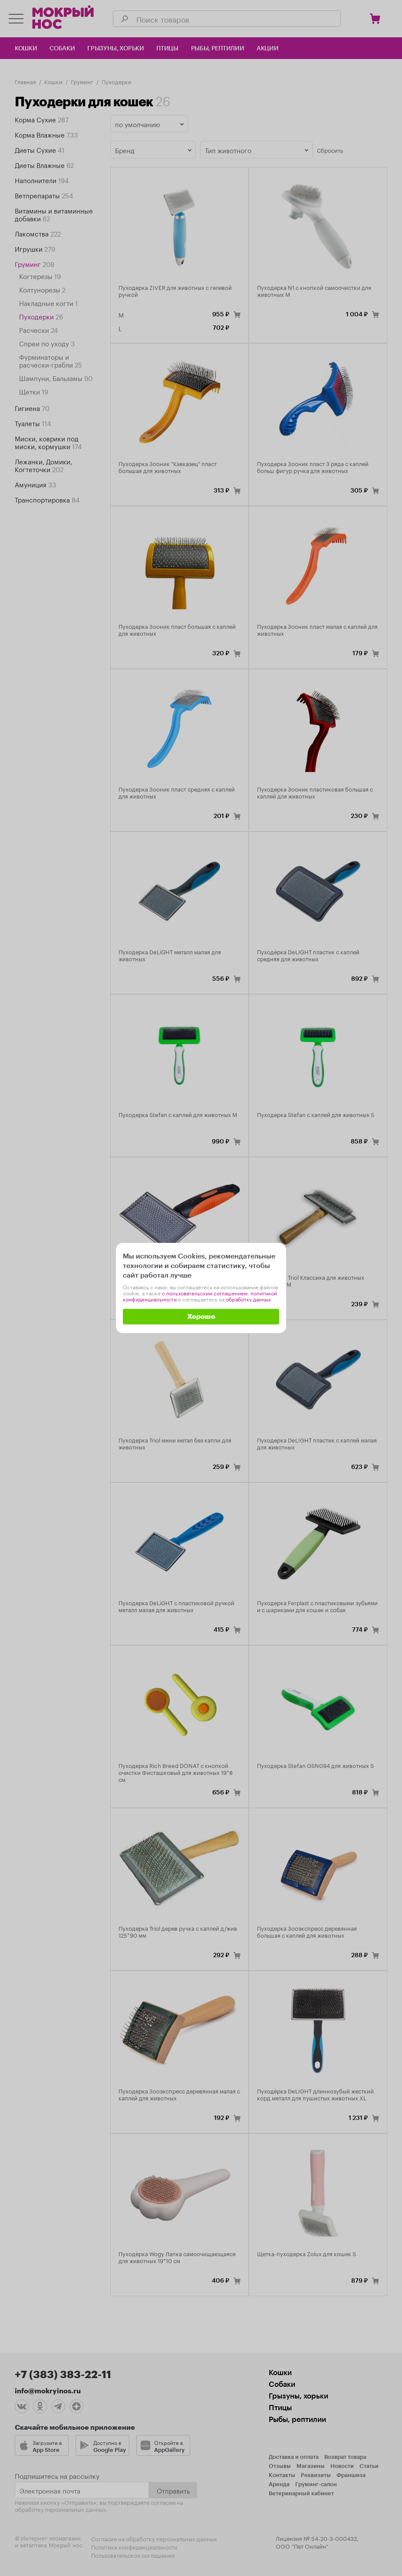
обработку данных (248, 1299)
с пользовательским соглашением (204, 1292)
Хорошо (201, 1316)
